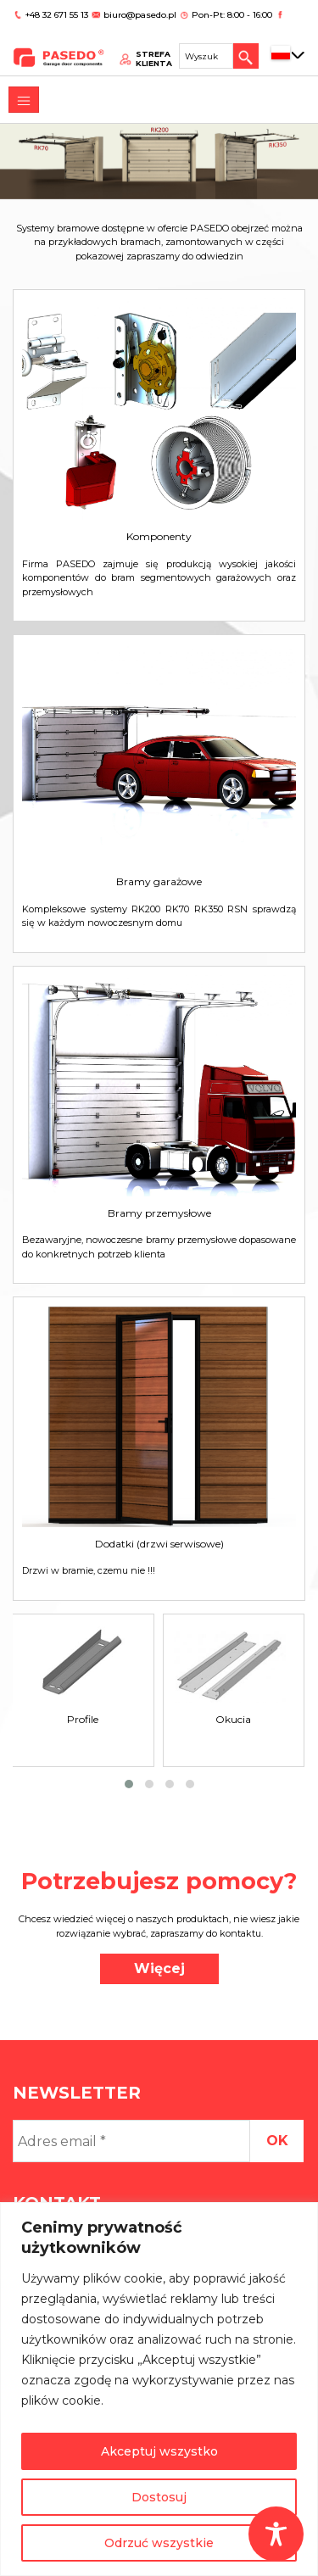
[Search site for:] (206, 56)
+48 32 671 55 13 (58, 14)
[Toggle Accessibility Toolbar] (276, 2534)
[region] (159, 2389)
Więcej (159, 1968)
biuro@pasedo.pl (139, 14)
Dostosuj (159, 2497)
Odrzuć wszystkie (159, 2543)
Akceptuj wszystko (159, 2451)
